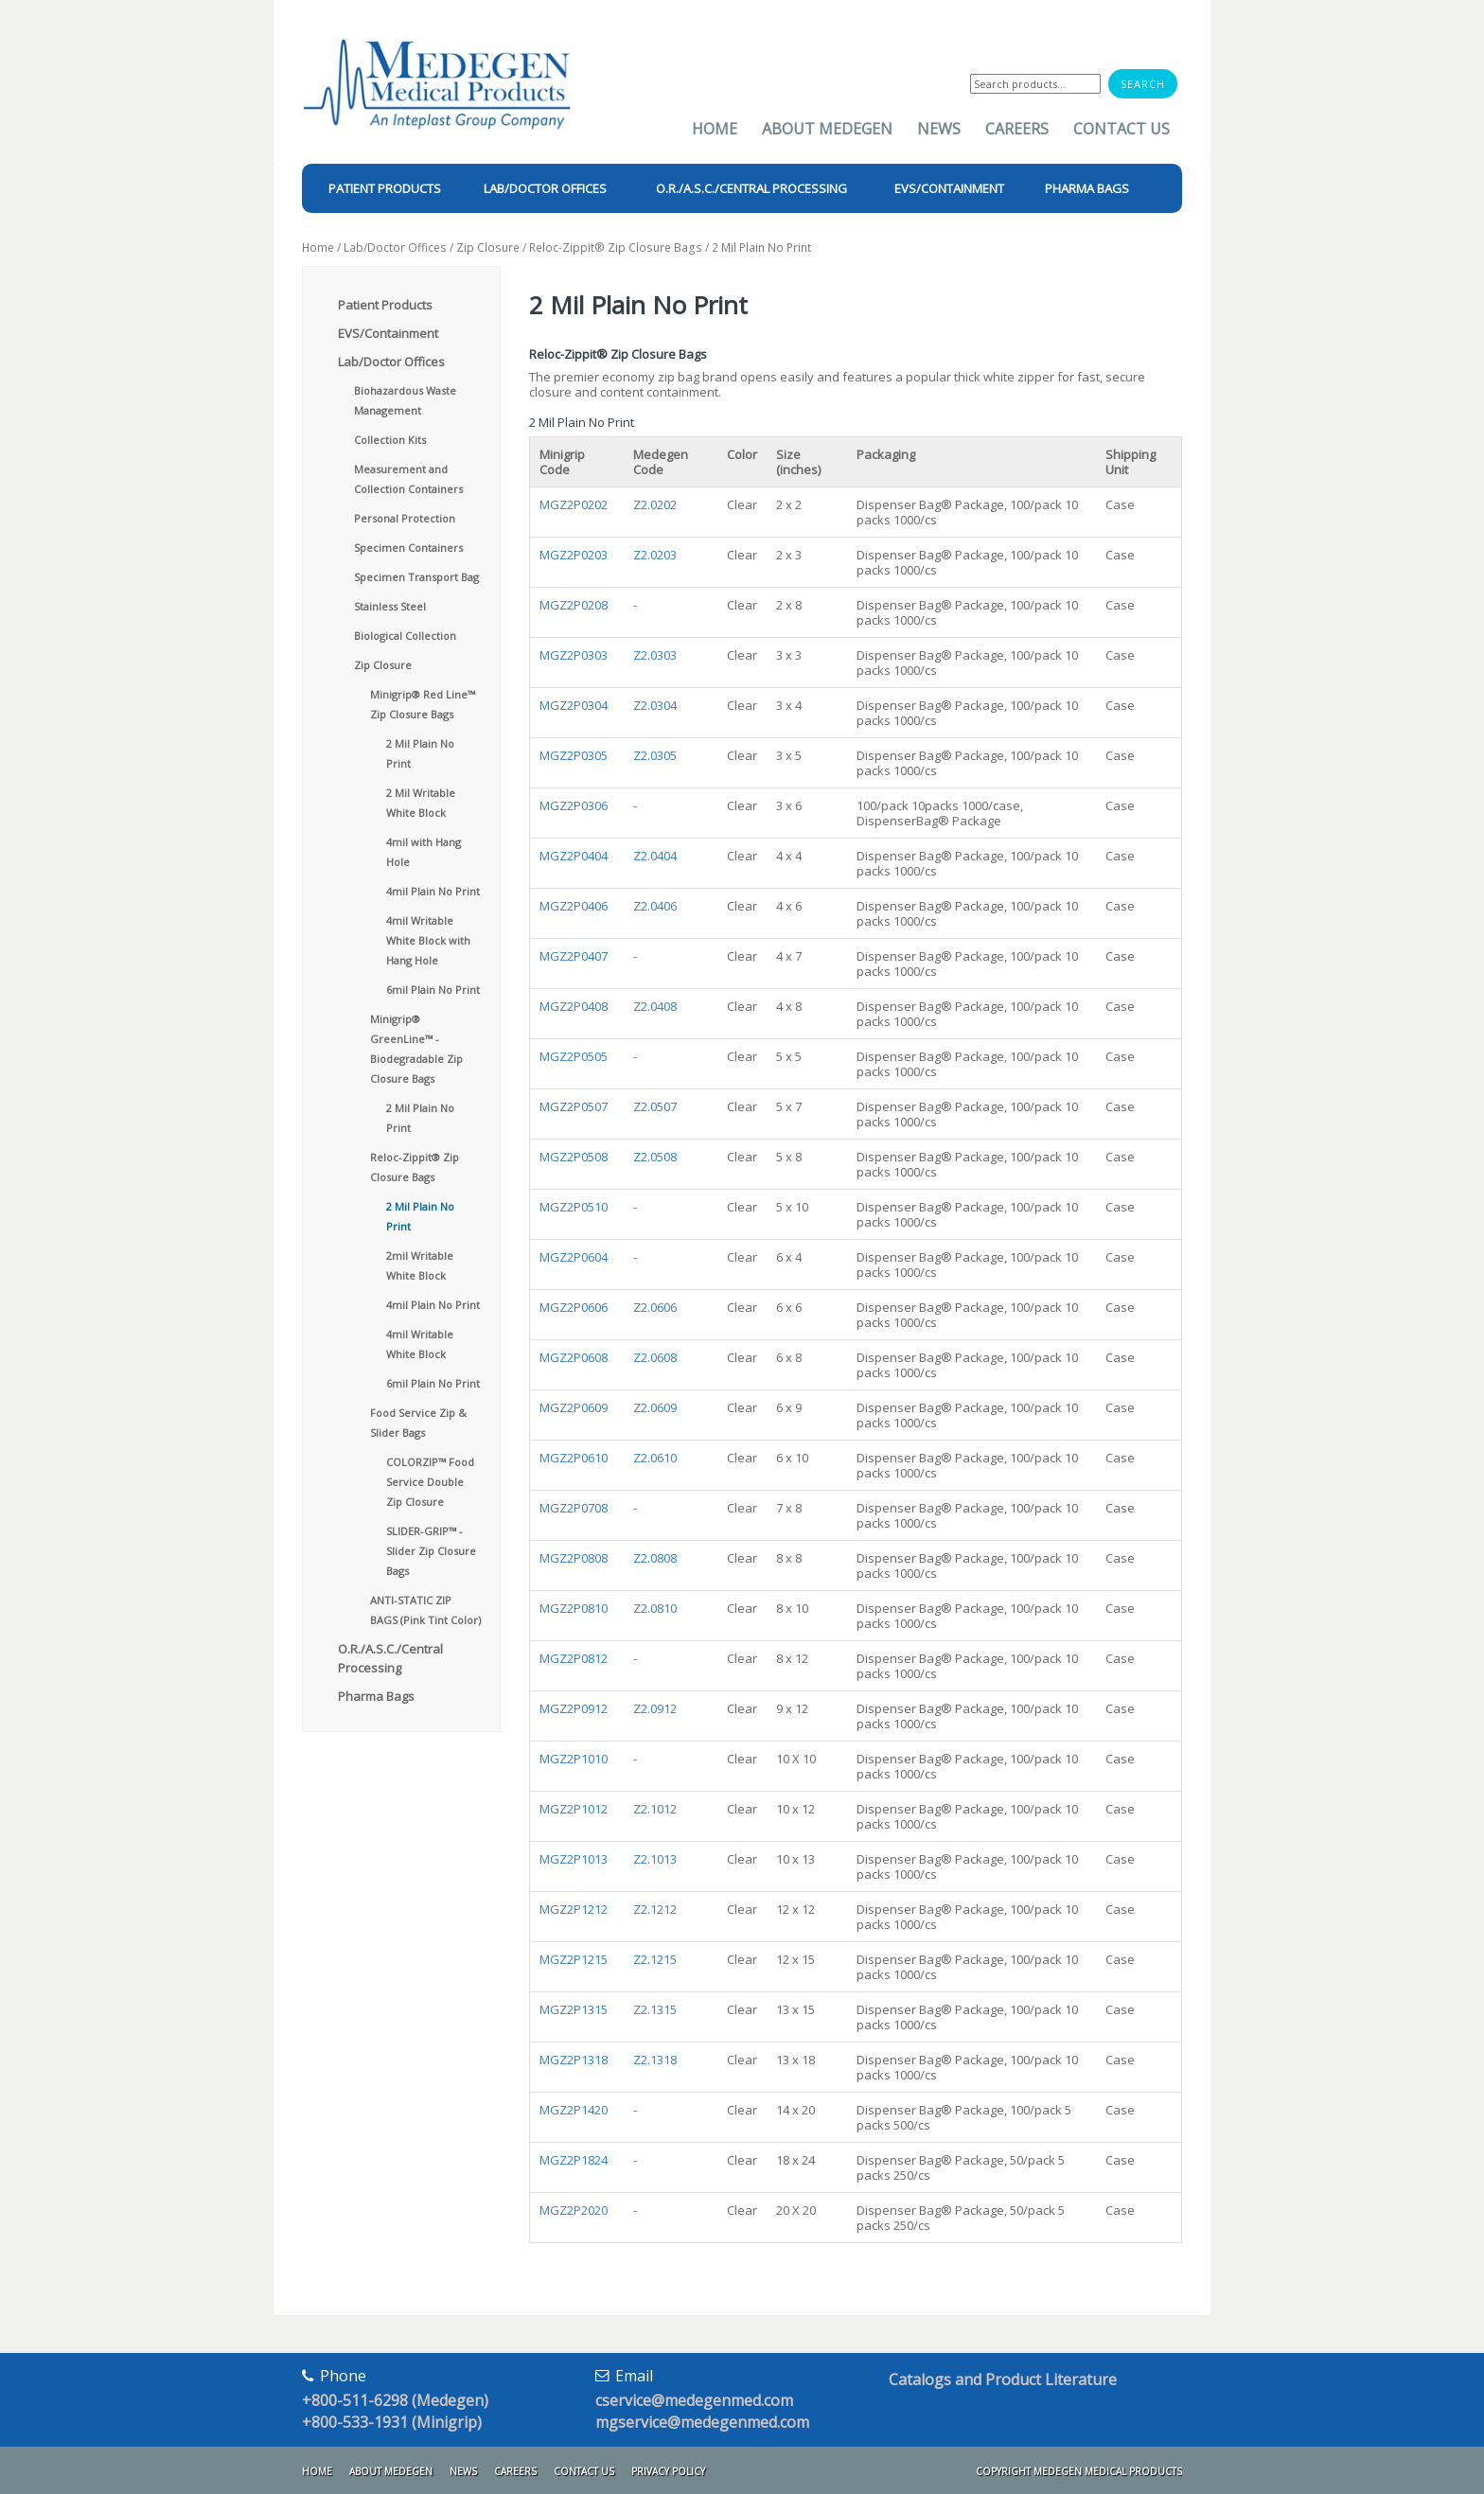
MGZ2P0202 (573, 504)
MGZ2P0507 (573, 1106)
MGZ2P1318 (573, 2059)
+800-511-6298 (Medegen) (395, 2400)
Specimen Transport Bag (416, 577)
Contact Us (1121, 128)
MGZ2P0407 (573, 955)
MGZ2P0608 (573, 1357)
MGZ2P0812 (573, 1658)
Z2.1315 (655, 2009)
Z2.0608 (655, 1357)
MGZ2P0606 (573, 1307)
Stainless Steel (390, 606)
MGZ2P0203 (573, 554)
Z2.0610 (655, 1457)
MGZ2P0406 (573, 905)
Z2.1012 (655, 1808)
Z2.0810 (655, 1608)
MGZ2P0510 (573, 1206)
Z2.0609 (655, 1407)
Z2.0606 (655, 1307)
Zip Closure (488, 247)
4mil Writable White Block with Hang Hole (428, 940)
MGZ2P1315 (573, 2009)
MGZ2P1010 (573, 1758)
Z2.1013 (655, 1858)
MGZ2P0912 (573, 1708)
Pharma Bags (376, 1696)
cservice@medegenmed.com (694, 2400)
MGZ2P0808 (573, 1557)
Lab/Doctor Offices (395, 247)
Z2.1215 (655, 1959)
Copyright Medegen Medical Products (1079, 2471)
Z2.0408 (655, 1006)
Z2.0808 (655, 1557)
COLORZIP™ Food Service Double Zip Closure (430, 1482)
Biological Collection (405, 635)
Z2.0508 (655, 1156)
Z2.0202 (655, 504)
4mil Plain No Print (433, 891)
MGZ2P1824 (573, 2159)
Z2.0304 (655, 705)
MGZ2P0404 (573, 855)
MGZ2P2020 (573, 2210)
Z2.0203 (655, 554)
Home (714, 128)
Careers (1017, 128)
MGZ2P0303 (573, 654)
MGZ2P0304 (573, 705)
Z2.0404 (655, 855)
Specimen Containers (408, 547)
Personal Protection (404, 518)
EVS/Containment (388, 333)
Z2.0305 (655, 755)
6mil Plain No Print (433, 989)
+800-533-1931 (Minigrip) (392, 2422)
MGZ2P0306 (573, 805)
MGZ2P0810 (573, 1608)
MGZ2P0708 (573, 1507)
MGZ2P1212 (573, 1909)
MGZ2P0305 (573, 755)
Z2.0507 (655, 1106)
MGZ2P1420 (573, 2109)
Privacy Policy (668, 2471)
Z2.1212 (655, 1909)
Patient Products (385, 304)
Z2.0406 (655, 905)
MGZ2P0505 (573, 1056)
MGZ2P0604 (573, 1256)
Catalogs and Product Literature (1003, 2379)
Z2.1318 (655, 2059)
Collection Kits (390, 440)
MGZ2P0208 (573, 604)
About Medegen (827, 128)
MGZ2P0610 (573, 1457)
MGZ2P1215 (573, 1959)
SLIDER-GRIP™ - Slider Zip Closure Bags (431, 1551)
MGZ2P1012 (573, 1808)
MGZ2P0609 (573, 1407)
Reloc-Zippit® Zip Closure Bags (615, 247)
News (939, 128)
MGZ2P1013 (573, 1858)
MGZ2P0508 (573, 1156)
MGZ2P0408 (573, 1006)
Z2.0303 (655, 654)
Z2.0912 (655, 1708)
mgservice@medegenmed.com (702, 2422)
